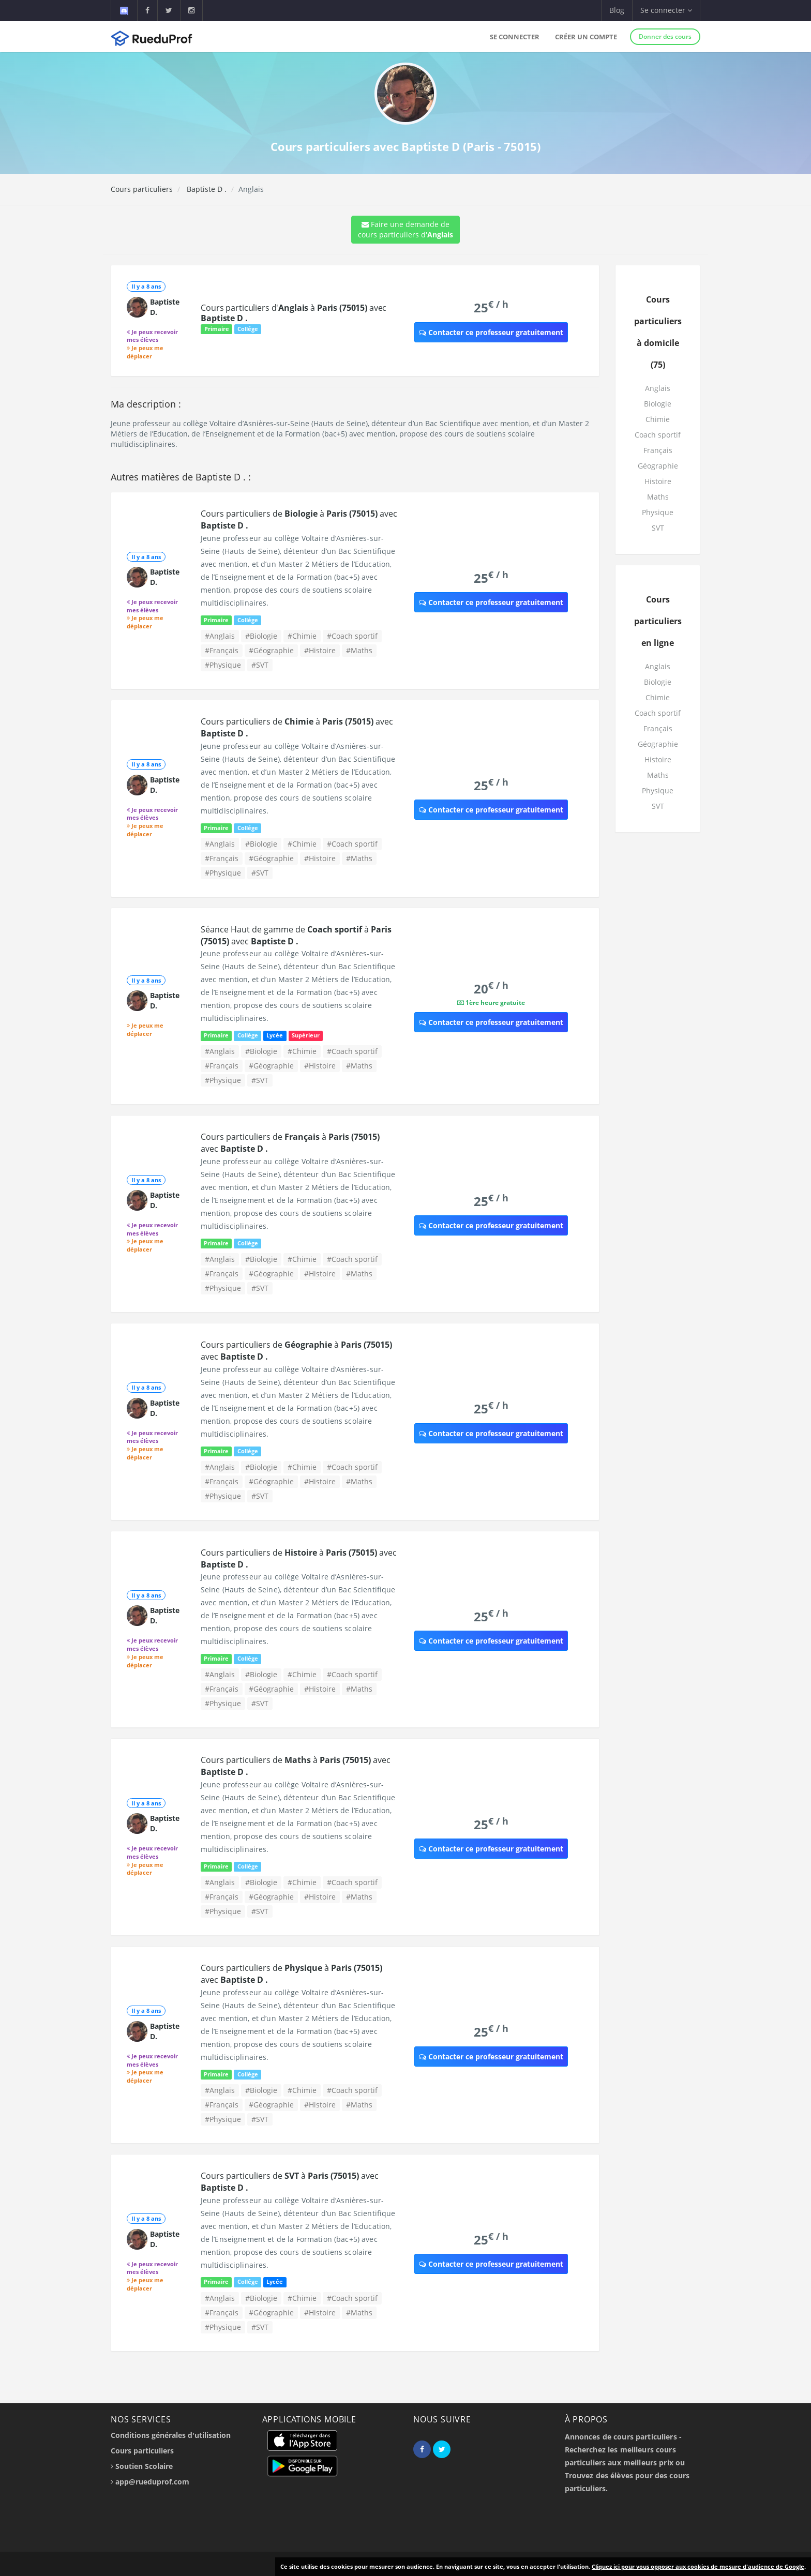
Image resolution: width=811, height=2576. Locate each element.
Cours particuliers (142, 189)
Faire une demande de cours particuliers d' (405, 229)
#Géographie (271, 650)
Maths (658, 497)
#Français (221, 650)
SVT (658, 528)
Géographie (658, 466)
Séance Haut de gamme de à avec (296, 935)
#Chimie (302, 636)
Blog (616, 10)
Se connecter (514, 36)
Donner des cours (665, 36)
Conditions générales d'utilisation (171, 2435)
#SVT (259, 665)
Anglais (657, 388)
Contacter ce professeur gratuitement (491, 332)
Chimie (657, 419)
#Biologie (261, 636)
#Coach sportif (352, 636)
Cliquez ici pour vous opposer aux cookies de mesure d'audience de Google (698, 2566)
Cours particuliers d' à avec (293, 313)
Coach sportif (658, 435)
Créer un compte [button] (586, 36)
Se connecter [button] (666, 10)
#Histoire (320, 650)
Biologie (657, 404)
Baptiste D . (206, 189)
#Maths (359, 650)
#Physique (223, 665)
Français (657, 450)
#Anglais (220, 636)
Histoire (657, 481)
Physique (657, 512)
